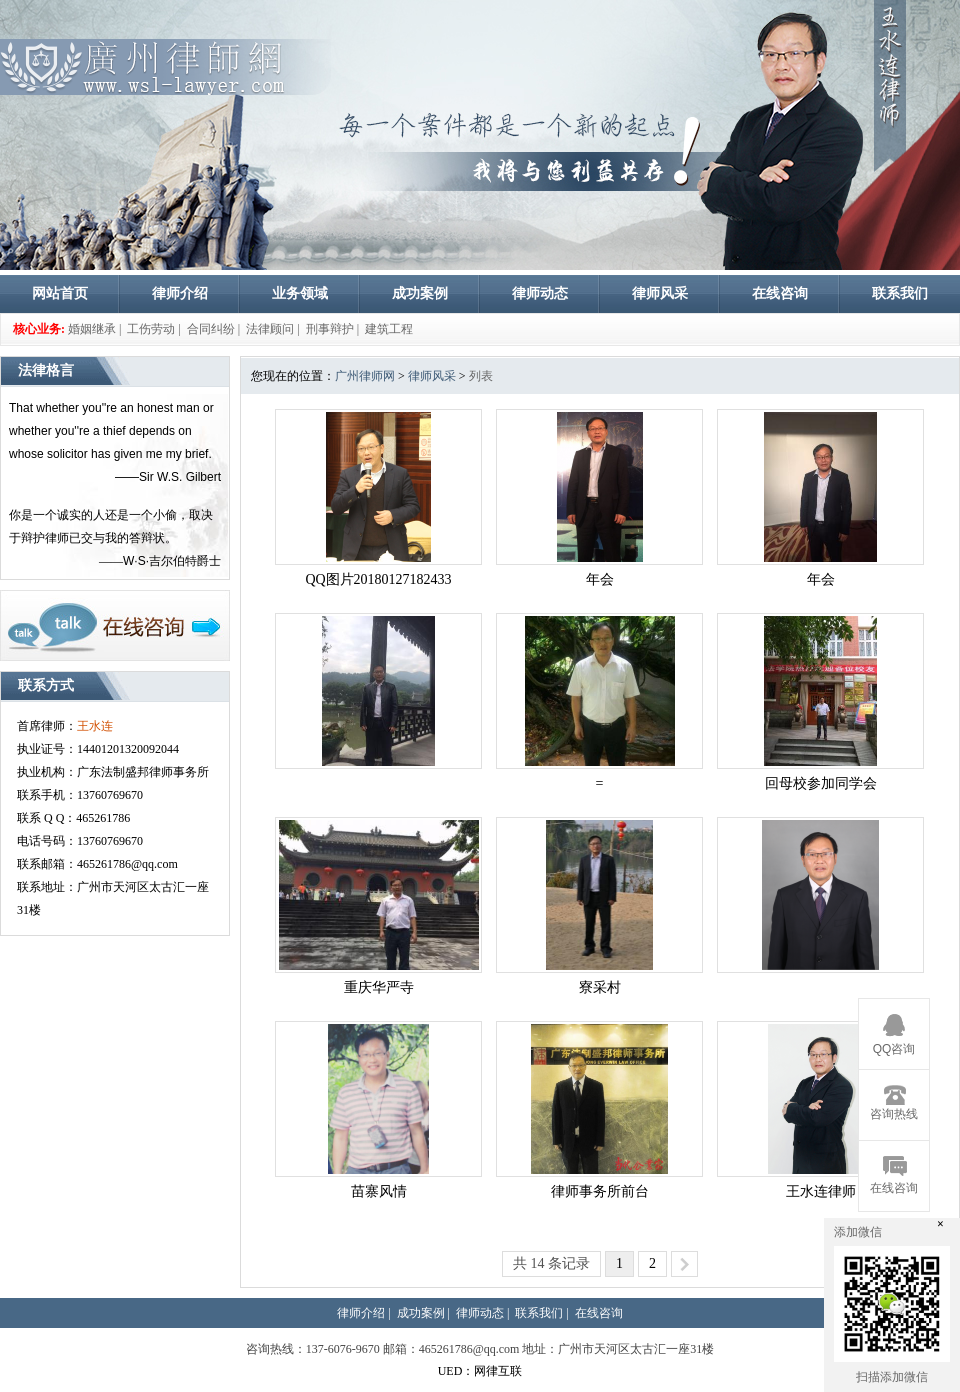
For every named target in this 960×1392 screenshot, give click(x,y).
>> (684, 1264)
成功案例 (420, 293)
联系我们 (900, 293)
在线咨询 (780, 293)
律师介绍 (180, 293)
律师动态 (540, 293)
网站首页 (60, 293)
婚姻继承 (92, 329)
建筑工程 (389, 329)
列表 (481, 376)
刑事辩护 (330, 329)
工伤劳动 (151, 329)
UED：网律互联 (480, 1371)
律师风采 (660, 293)
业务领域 (300, 293)
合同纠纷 (211, 329)
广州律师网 (365, 376)
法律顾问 (270, 329)
